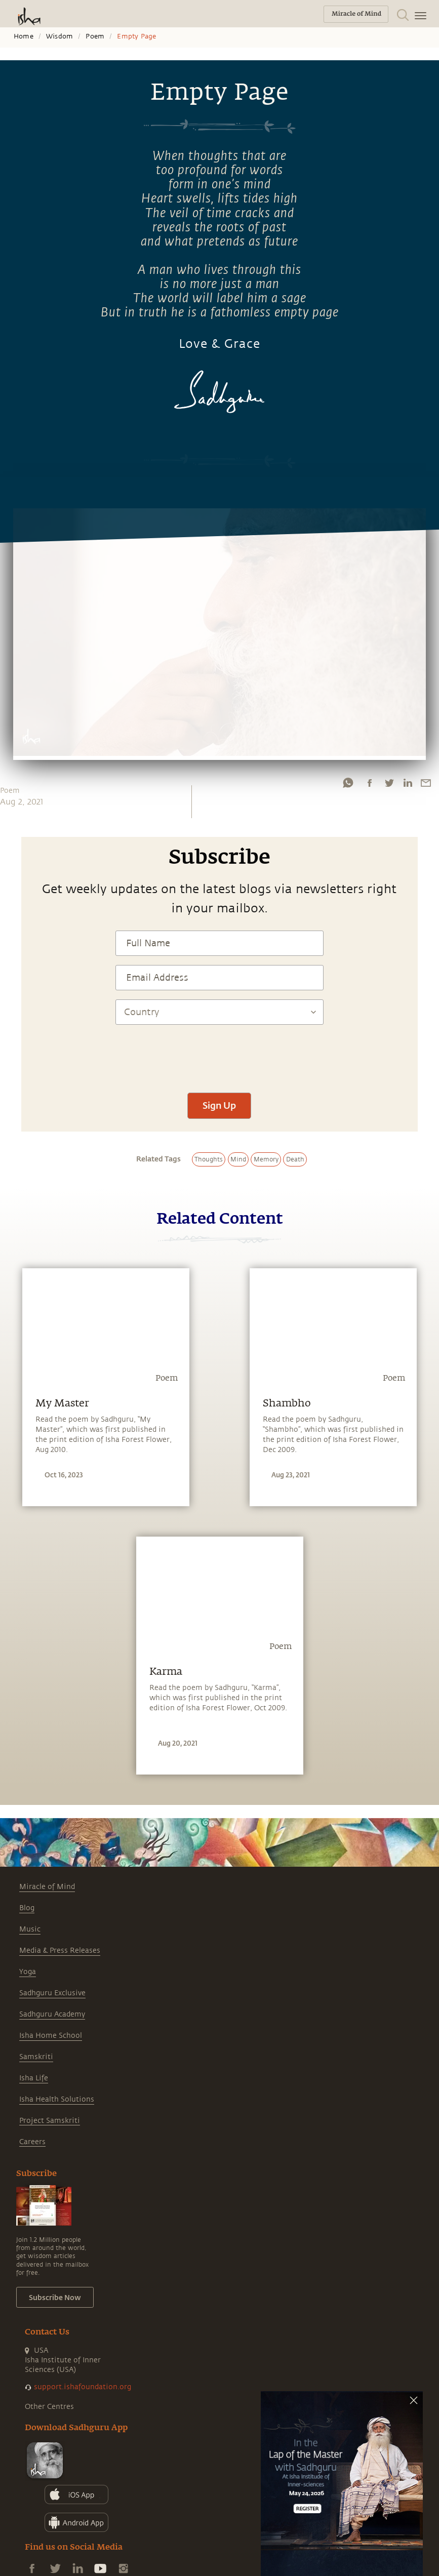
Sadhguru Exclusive (52, 1993)
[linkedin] (408, 783)
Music (30, 1929)
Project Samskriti (49, 2120)
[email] (426, 783)
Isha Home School (50, 2035)
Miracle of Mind (47, 1886)
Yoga (27, 1972)
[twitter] (389, 783)
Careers (32, 2142)
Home (23, 36)
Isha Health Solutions (56, 2099)
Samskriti (36, 2057)
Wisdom (59, 36)
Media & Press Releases (59, 1950)
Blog (26, 1908)
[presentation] (219, 1053)
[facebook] (369, 782)
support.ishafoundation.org (82, 2387)
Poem (95, 36)
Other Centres (49, 2406)
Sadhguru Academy (52, 2014)
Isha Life (33, 2078)
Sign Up (219, 1105)
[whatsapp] (348, 783)
